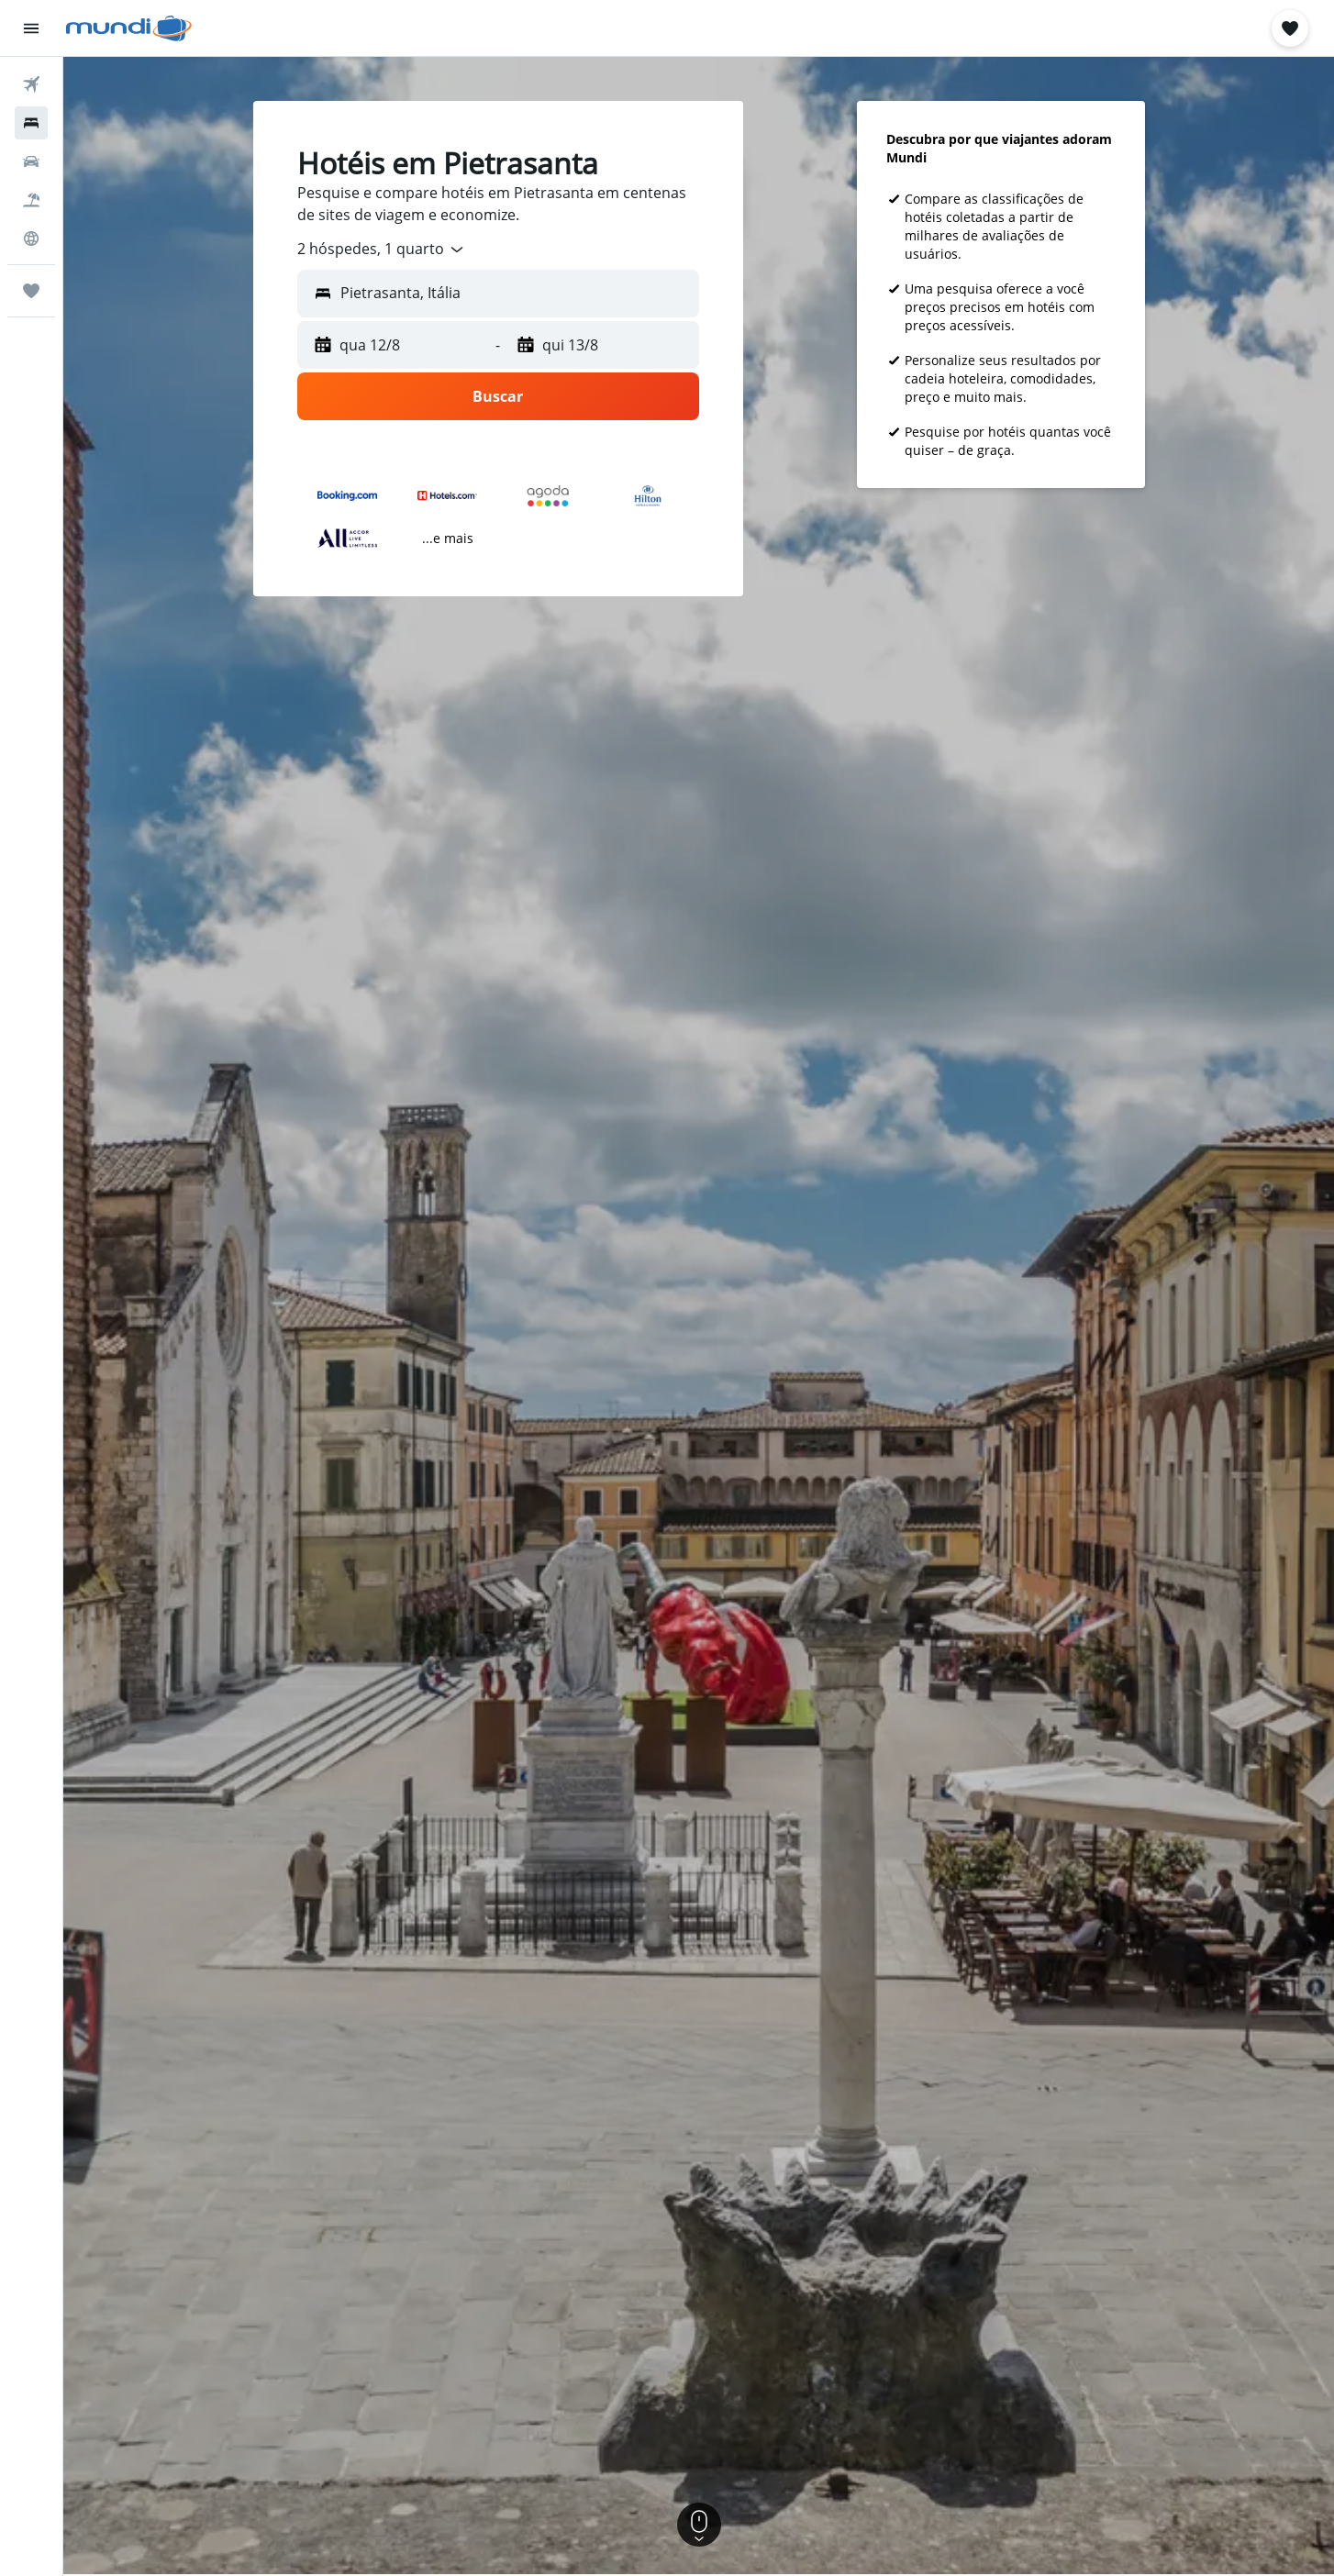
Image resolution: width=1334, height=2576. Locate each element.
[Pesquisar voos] (31, 84)
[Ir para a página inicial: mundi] (129, 28)
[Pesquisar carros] (31, 161)
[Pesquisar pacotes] (31, 200)
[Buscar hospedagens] (31, 123)
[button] (31, 28)
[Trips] (31, 290)
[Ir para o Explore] (31, 238)
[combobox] (381, 249)
